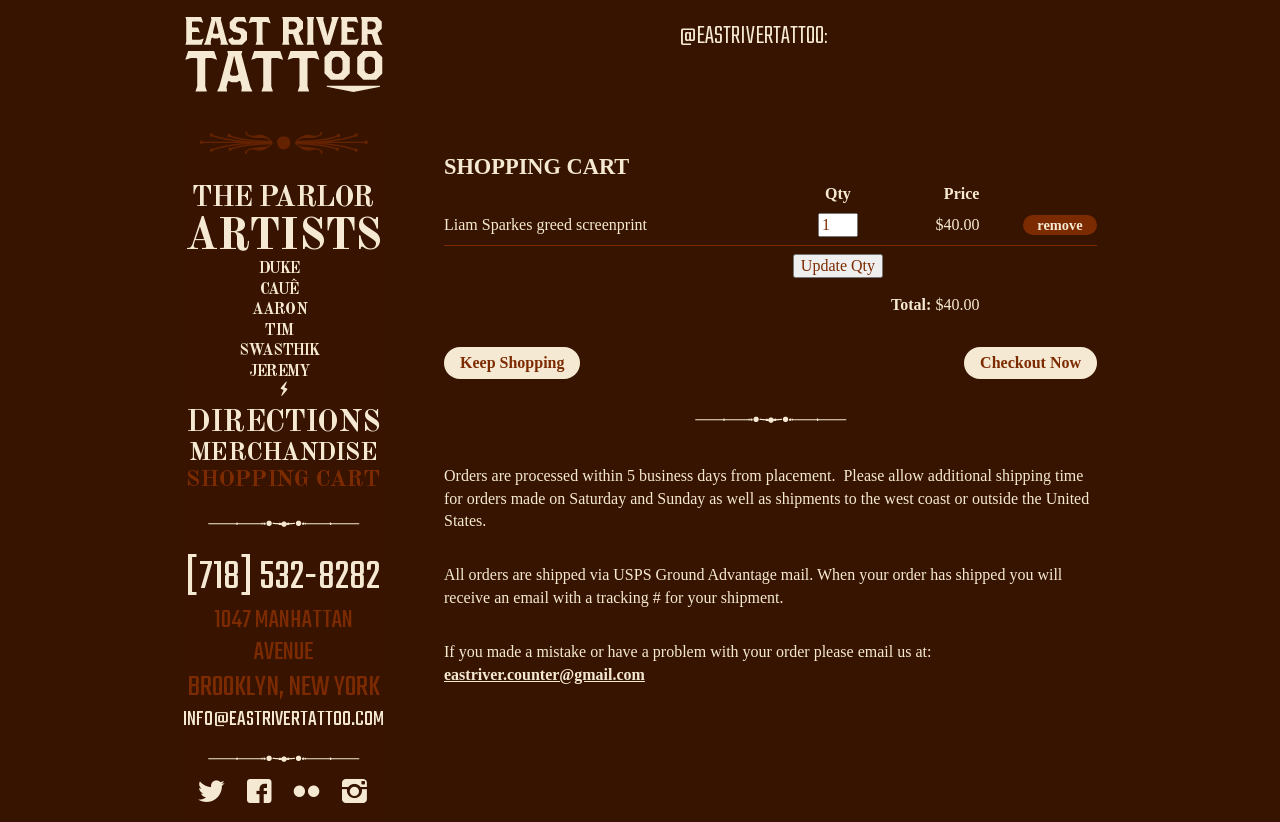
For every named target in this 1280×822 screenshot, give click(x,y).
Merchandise (283, 453)
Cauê (279, 290)
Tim (279, 331)
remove (1059, 225)
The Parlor (282, 198)
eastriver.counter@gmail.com (544, 674)
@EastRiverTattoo (751, 36)
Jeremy (279, 372)
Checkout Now (1030, 362)
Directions (283, 423)
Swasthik (279, 351)
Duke (279, 269)
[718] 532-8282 (283, 578)
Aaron (279, 310)
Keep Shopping (512, 362)
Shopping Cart (282, 480)
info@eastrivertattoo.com (283, 720)
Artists (283, 237)
